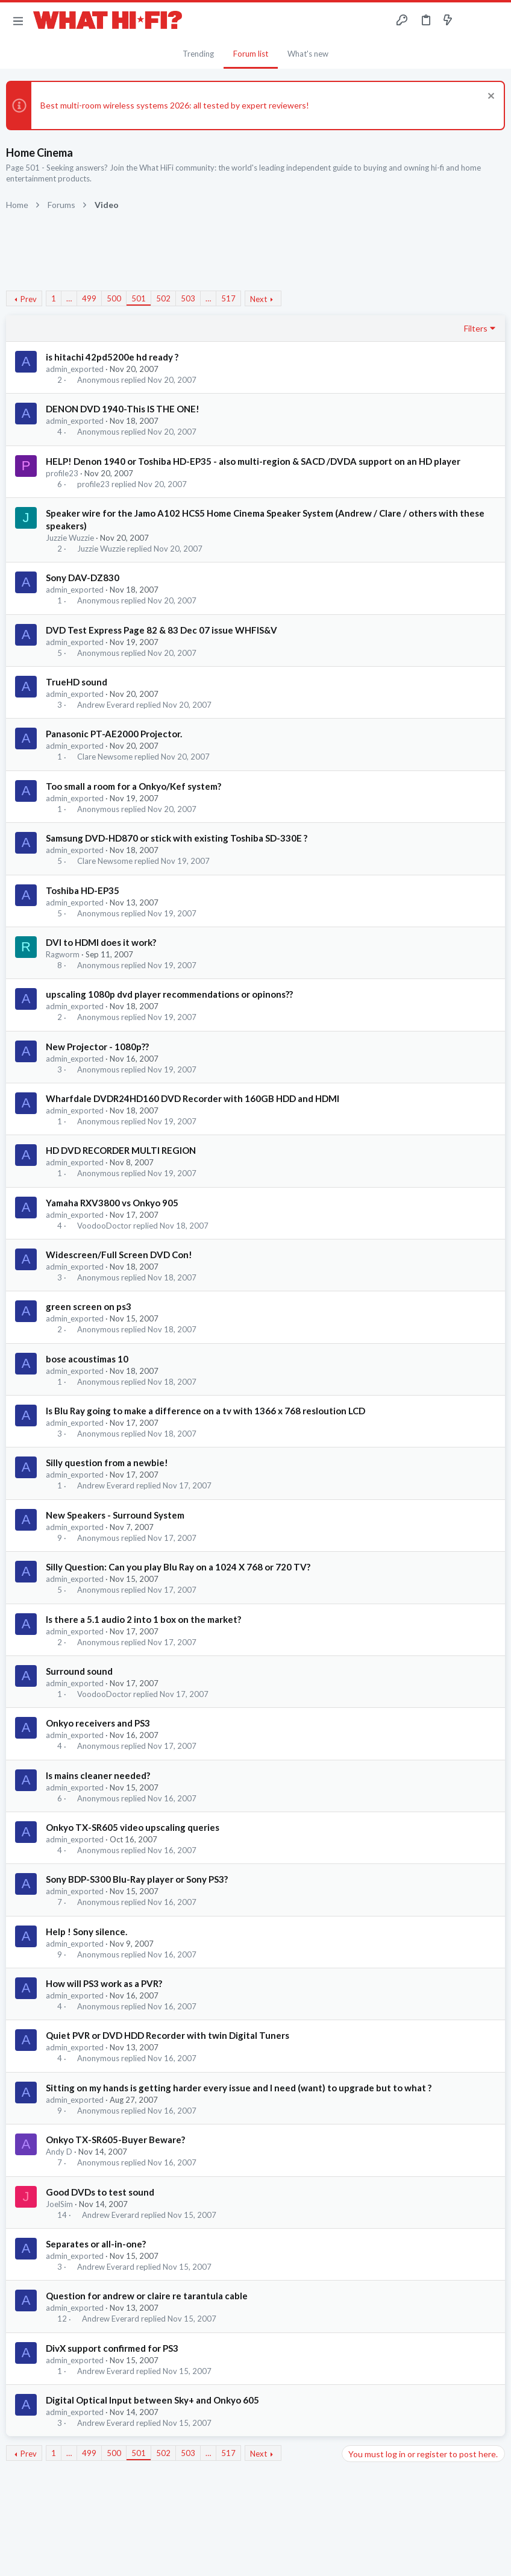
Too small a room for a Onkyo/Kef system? (133, 786)
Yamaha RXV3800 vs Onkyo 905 (112, 1202)
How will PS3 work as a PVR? (104, 1983)
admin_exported (75, 369)
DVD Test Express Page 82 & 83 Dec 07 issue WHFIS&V (161, 630)
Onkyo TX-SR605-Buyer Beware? (115, 2139)
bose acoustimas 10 (87, 1358)
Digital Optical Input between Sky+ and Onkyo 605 (152, 2400)
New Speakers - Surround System (115, 1515)
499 (89, 298)
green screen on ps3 (88, 1306)
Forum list (250, 53)
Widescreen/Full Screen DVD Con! (119, 1254)
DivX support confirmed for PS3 (112, 2348)
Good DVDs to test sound (100, 2192)
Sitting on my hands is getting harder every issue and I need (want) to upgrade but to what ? (238, 2087)
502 (163, 298)
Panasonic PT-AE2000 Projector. (114, 733)
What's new (307, 53)
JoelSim (59, 2204)
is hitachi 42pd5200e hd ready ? (112, 356)
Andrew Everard (105, 705)
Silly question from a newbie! (107, 1462)
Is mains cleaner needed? (98, 1775)
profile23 (62, 473)
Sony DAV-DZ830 (82, 577)
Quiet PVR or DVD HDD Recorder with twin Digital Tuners (167, 2035)
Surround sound (79, 1671)
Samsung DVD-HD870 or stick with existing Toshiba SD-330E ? (176, 838)
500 (114, 298)
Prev (28, 299)
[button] (18, 20)
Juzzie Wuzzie (70, 538)
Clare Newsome (105, 757)
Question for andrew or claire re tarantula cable (147, 2295)
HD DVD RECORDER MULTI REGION (121, 1150)
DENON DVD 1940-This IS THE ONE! (122, 408)
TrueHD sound (76, 681)
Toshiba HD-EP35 (82, 890)
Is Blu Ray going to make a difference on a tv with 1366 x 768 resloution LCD (205, 1410)
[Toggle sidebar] (471, 20)
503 (188, 298)
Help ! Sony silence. (86, 1931)
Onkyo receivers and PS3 (98, 1723)
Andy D (59, 2151)
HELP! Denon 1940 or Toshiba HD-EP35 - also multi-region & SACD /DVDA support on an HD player (253, 461)
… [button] (69, 298)
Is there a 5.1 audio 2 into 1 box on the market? (143, 1619)
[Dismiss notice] (489, 97)
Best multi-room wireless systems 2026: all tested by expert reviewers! (174, 105)
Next (258, 299)
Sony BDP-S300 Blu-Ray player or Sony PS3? (137, 1879)
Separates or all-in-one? (96, 2243)
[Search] (494, 20)
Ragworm (63, 954)
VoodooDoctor (104, 1226)
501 (138, 298)
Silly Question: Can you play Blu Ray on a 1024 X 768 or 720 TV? (178, 1566)
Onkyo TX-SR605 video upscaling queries (132, 1827)
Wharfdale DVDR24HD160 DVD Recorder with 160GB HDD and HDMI (192, 1098)
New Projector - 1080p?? (97, 1046)
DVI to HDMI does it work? (101, 942)
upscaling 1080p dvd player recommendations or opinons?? (169, 994)
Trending (198, 53)
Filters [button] (475, 328)
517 (228, 298)
